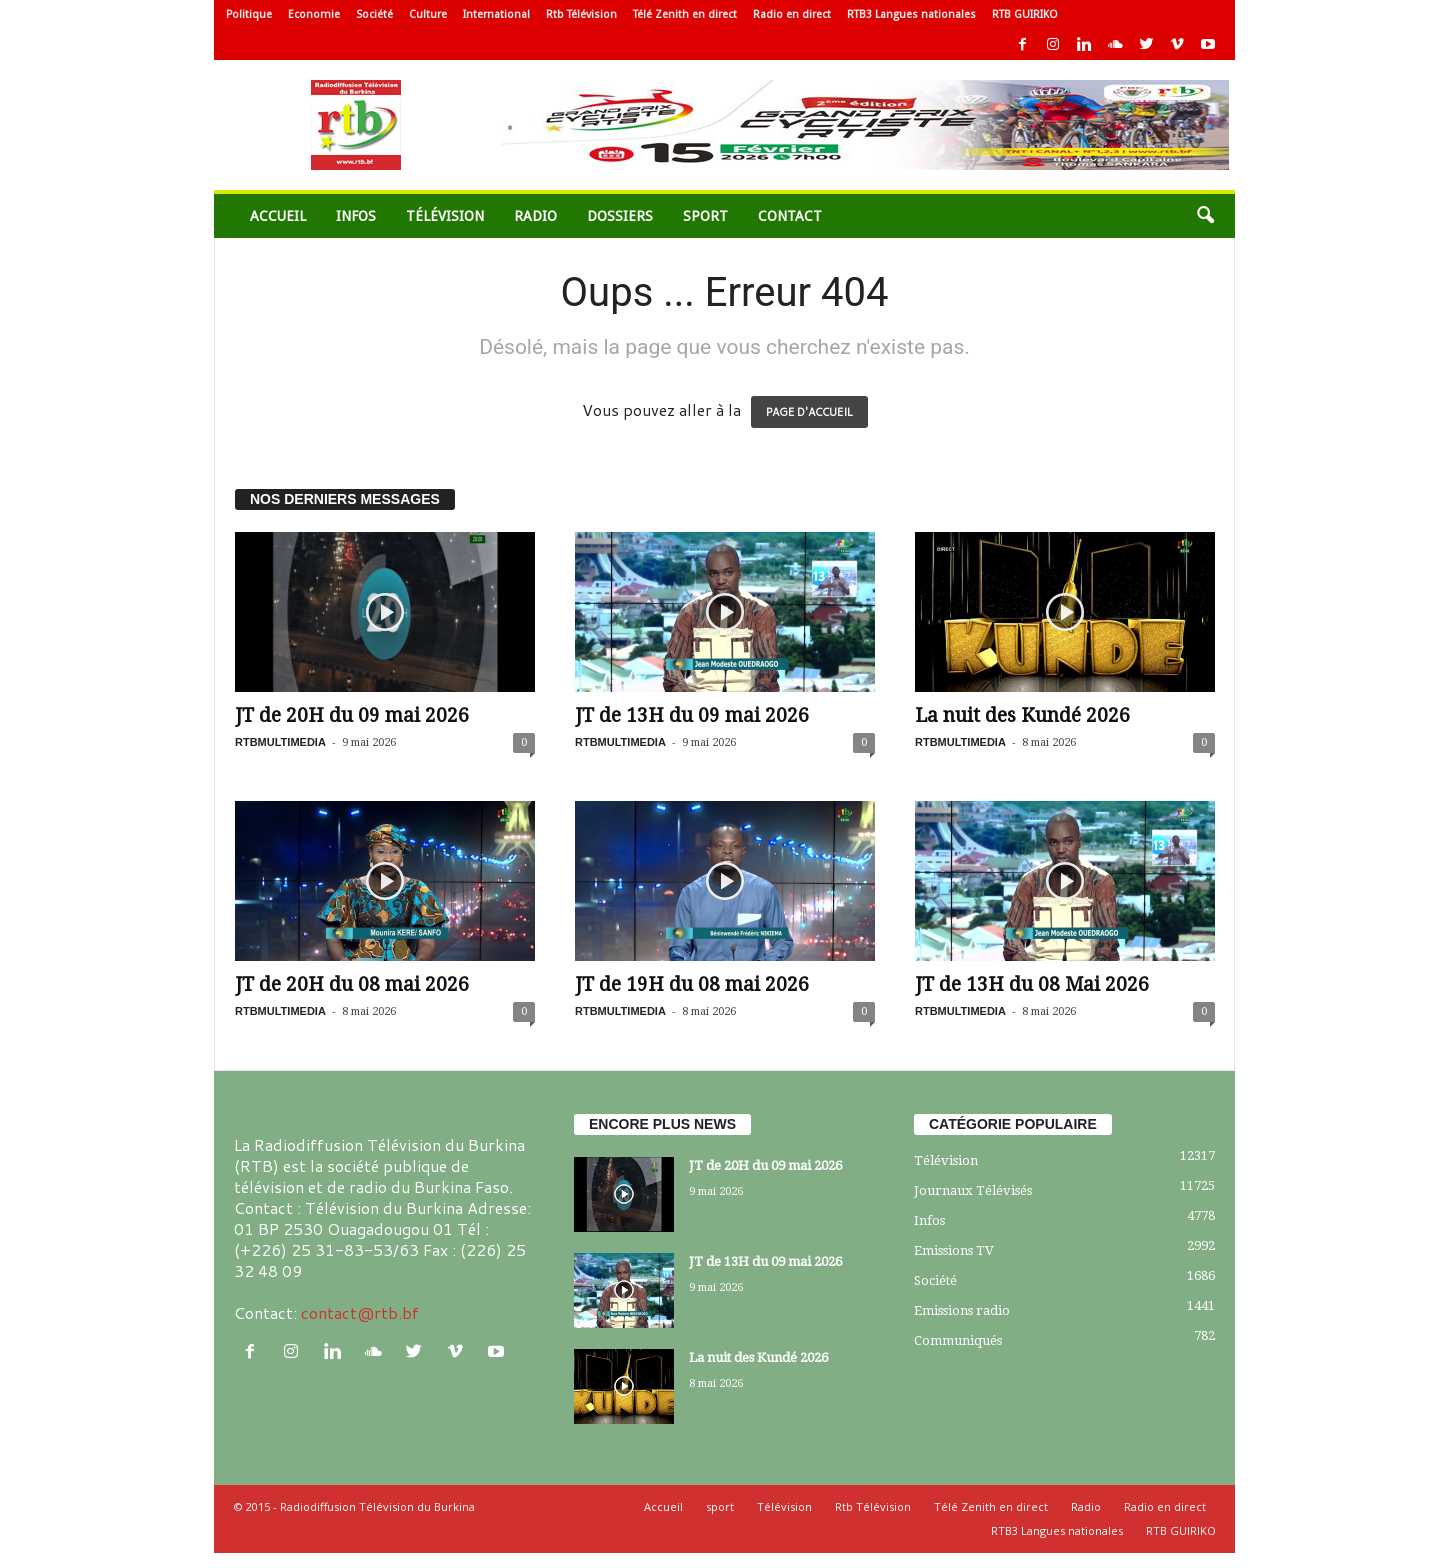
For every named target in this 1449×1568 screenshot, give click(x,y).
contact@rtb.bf (360, 1312)
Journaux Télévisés (973, 1190)
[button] (1205, 216)
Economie (314, 14)
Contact (790, 216)
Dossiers (620, 216)
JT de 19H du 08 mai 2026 (692, 984)
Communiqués (958, 1340)
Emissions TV (954, 1250)
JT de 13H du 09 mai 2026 (692, 715)
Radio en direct (792, 14)
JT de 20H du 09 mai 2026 (352, 715)
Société (374, 14)
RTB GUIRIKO (1025, 14)
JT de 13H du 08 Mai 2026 (1032, 984)
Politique (249, 14)
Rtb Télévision (581, 14)
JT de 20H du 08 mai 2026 (352, 984)
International (496, 14)
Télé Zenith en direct (685, 14)
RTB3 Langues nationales (911, 14)
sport (705, 216)
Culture (428, 14)
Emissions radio (962, 1310)
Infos (356, 216)
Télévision (445, 216)
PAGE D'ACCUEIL (809, 412)
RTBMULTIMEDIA (280, 742)
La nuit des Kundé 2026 (1022, 715)
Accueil (278, 216)
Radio (535, 216)
